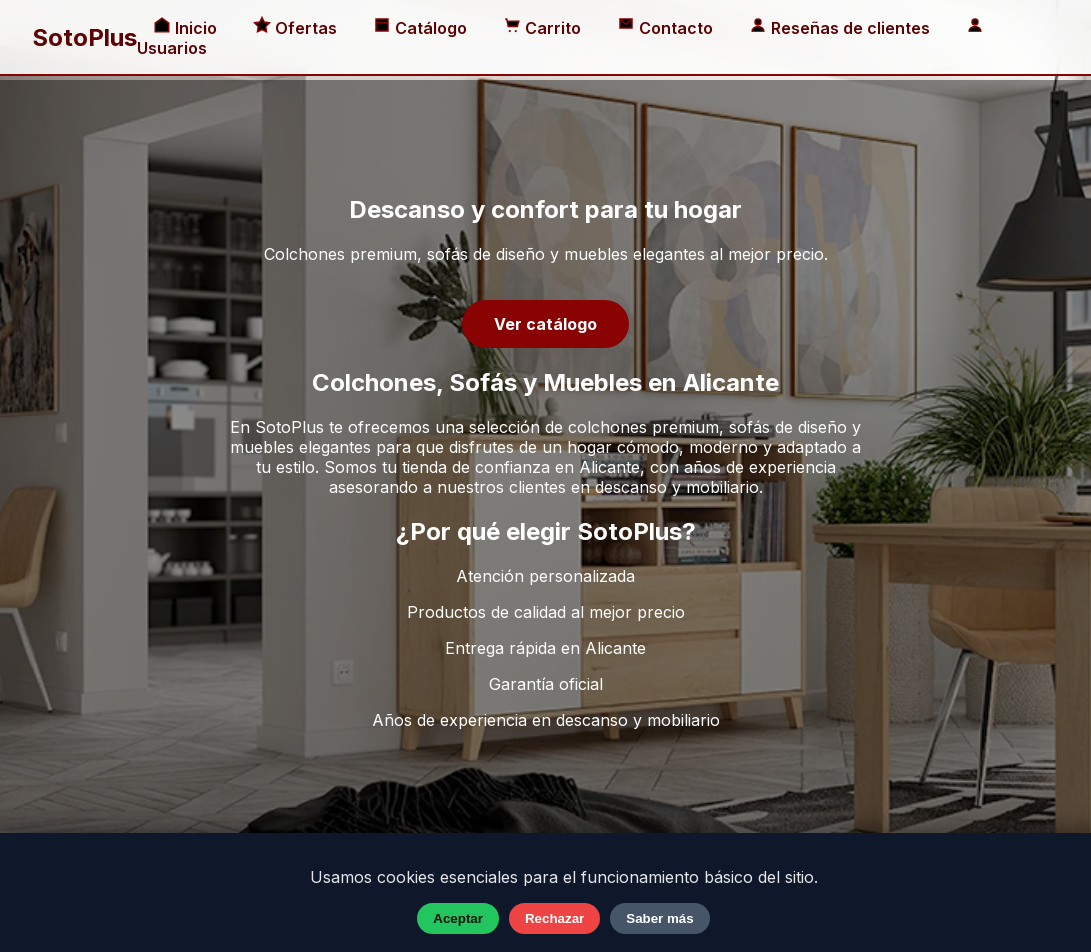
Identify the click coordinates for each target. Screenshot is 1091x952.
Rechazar (554, 918)
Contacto (667, 28)
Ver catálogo (545, 324)
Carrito (544, 28)
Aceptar (458, 918)
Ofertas (297, 28)
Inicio (187, 28)
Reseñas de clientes (841, 28)
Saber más (659, 918)
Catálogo (422, 28)
